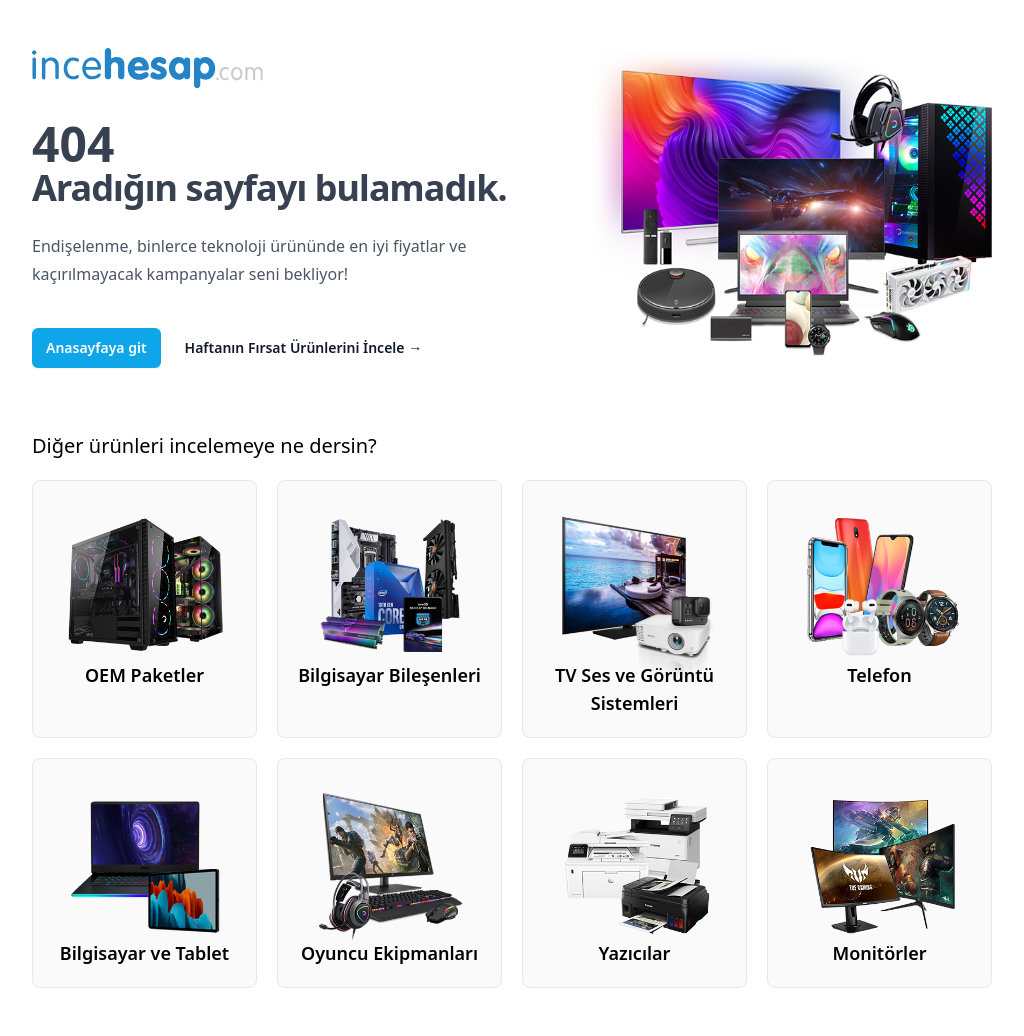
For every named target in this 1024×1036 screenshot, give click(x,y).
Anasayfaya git (96, 347)
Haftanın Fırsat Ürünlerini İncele (304, 347)
